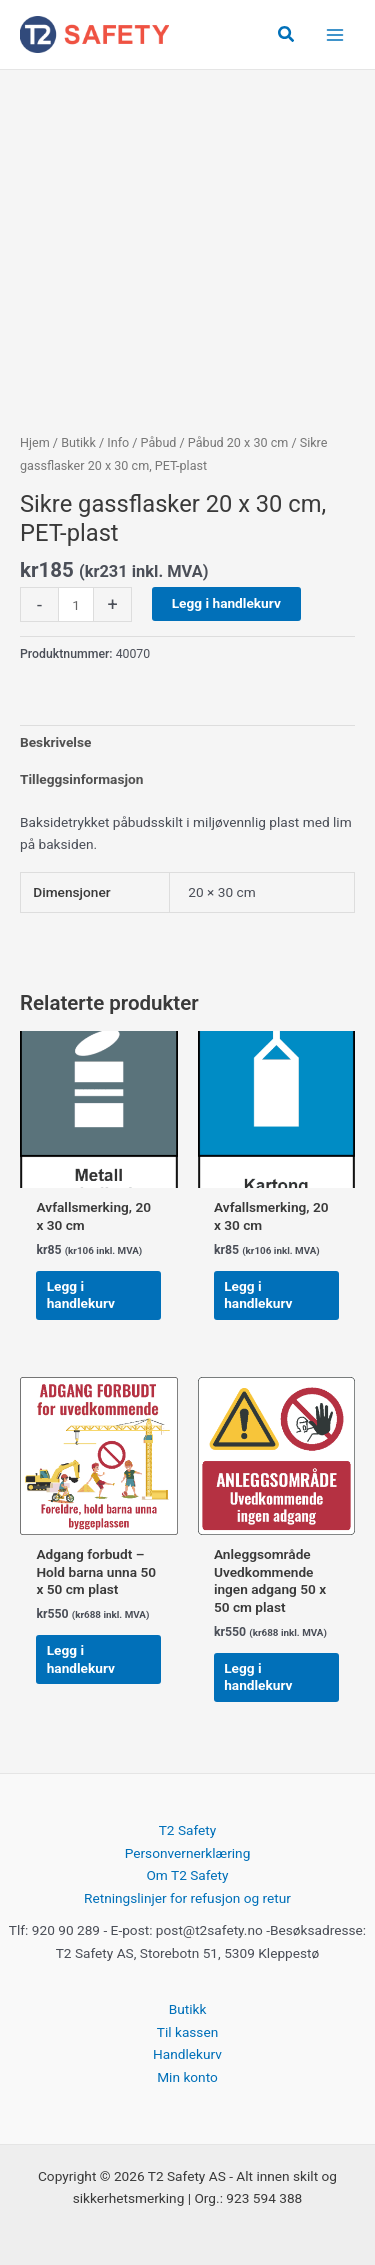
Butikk (78, 442)
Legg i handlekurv (226, 603)
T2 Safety (188, 1830)
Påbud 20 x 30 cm (238, 442)
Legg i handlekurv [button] (81, 1295)
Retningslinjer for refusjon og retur (187, 1898)
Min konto (187, 2077)
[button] (287, 34)
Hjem (35, 442)
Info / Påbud (141, 442)
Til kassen (187, 2032)
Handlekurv (187, 2054)
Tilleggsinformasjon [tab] (81, 779)
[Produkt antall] (76, 604)
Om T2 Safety (187, 1875)
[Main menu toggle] (335, 34)
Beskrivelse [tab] (55, 742)
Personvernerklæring (188, 1853)
